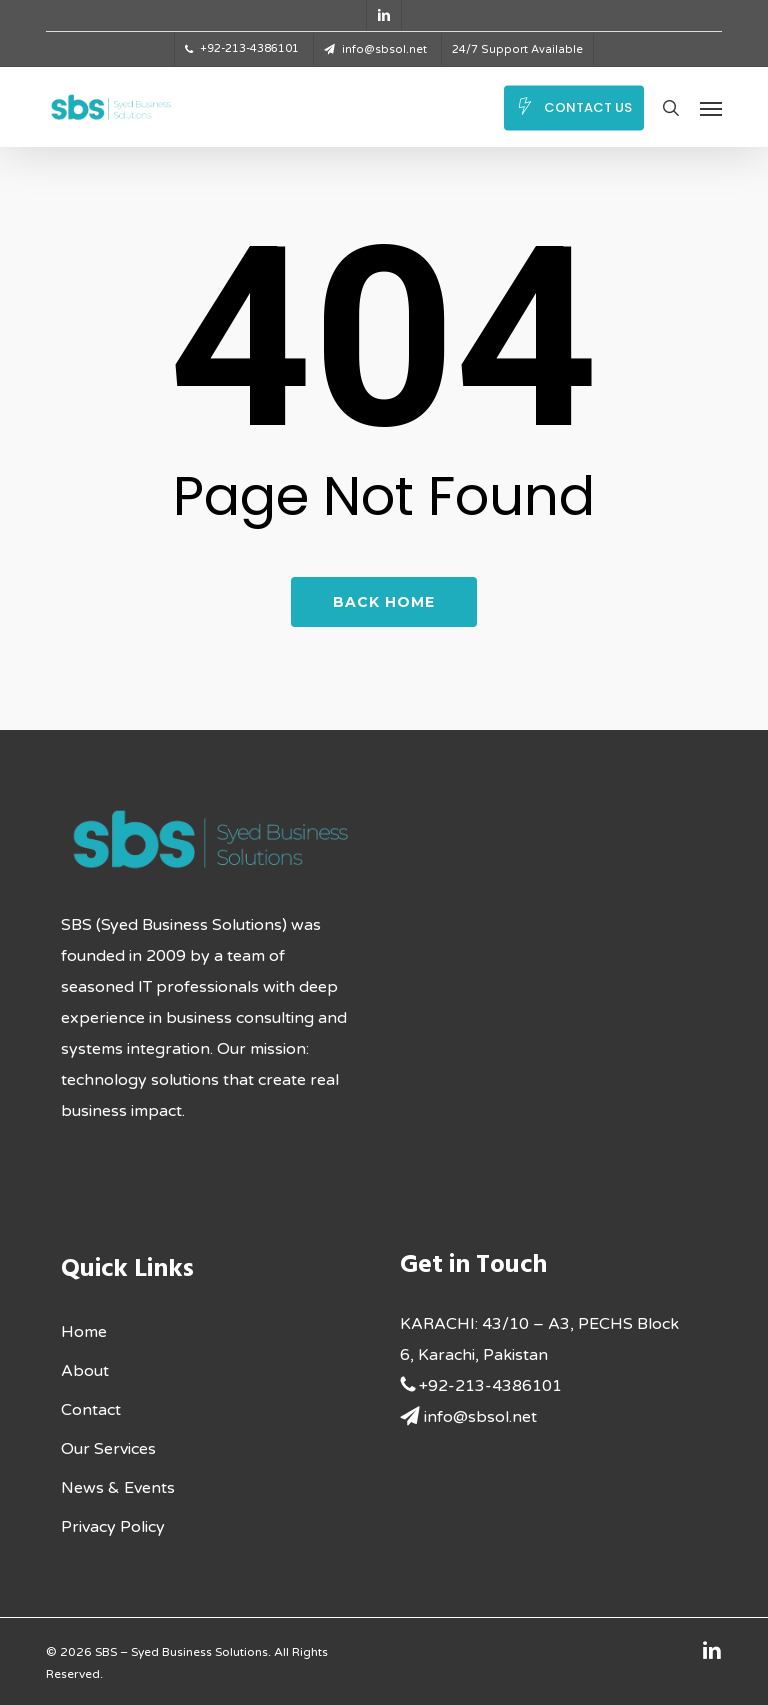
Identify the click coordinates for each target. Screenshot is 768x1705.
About (85, 1371)
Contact (91, 1410)
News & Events (118, 1488)
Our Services (108, 1449)
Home (84, 1332)
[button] (711, 108)
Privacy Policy (113, 1527)
